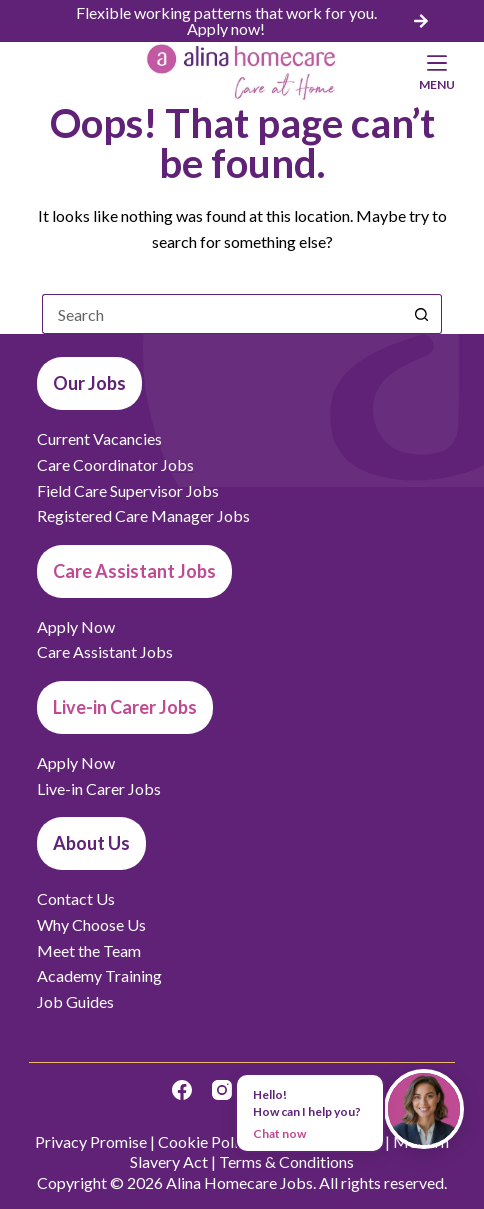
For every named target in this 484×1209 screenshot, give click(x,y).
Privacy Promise (91, 1141)
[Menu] (437, 72)
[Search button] (422, 314)
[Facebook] (182, 1090)
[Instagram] (222, 1090)
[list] (242, 21)
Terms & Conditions (286, 1161)
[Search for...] (222, 314)
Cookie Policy (206, 1141)
